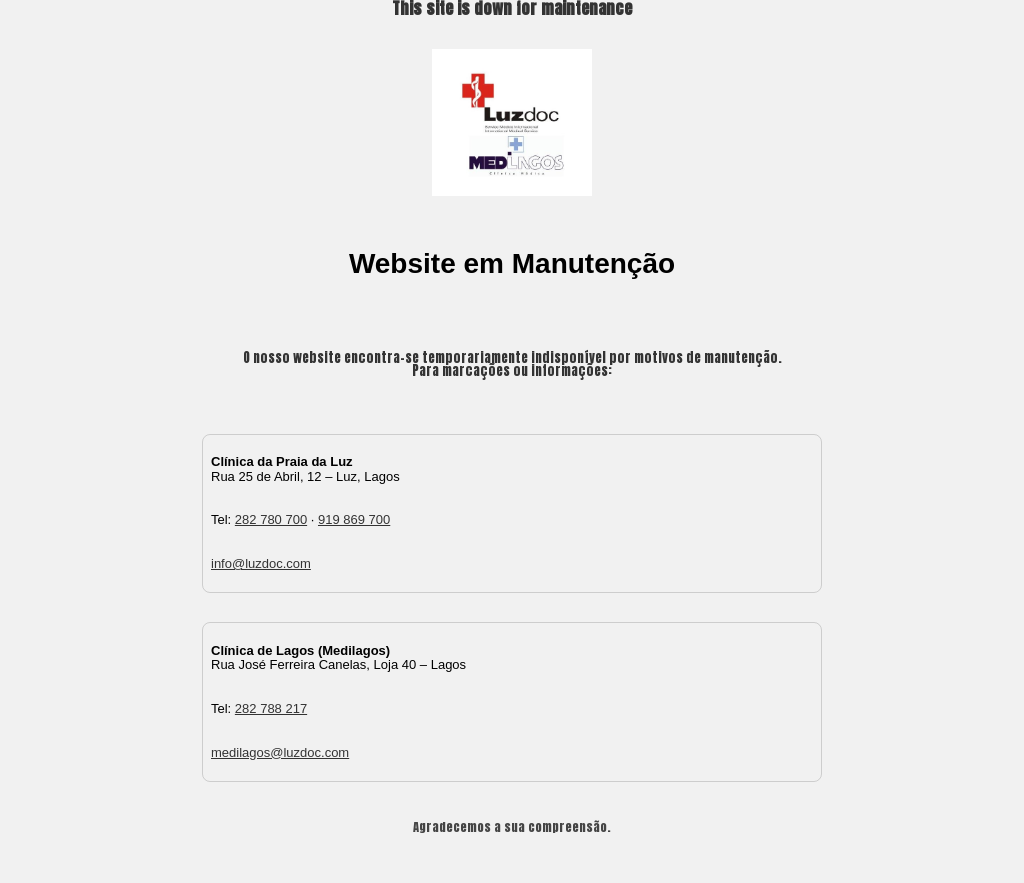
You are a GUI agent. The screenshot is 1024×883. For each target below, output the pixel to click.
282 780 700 (271, 519)
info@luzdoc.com (261, 563)
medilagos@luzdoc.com (280, 752)
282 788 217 (271, 708)
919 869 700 (354, 519)
